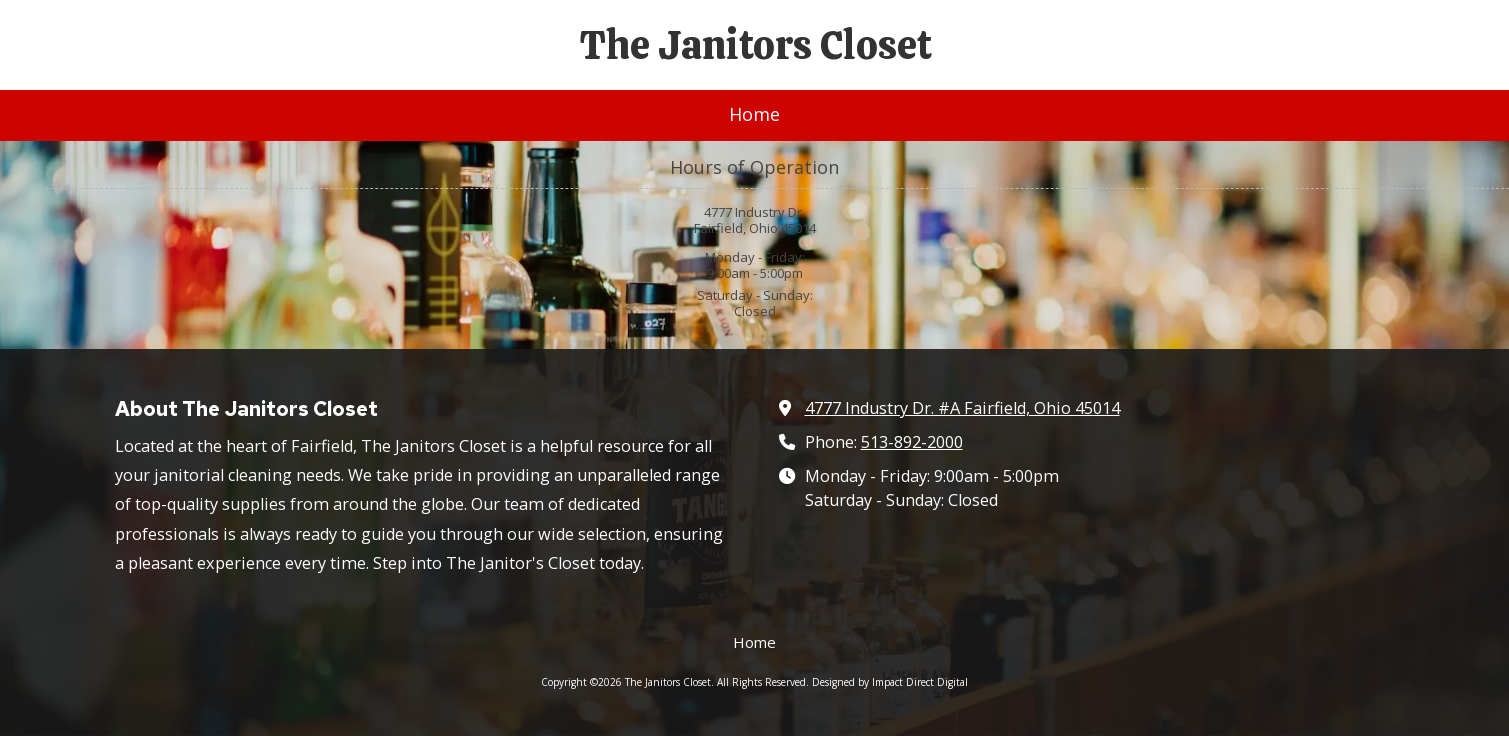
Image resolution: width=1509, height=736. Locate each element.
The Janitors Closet (756, 45)
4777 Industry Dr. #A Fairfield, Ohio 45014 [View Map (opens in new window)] (962, 408)
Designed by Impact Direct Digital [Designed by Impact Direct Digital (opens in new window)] (890, 682)
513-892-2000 (912, 442)
